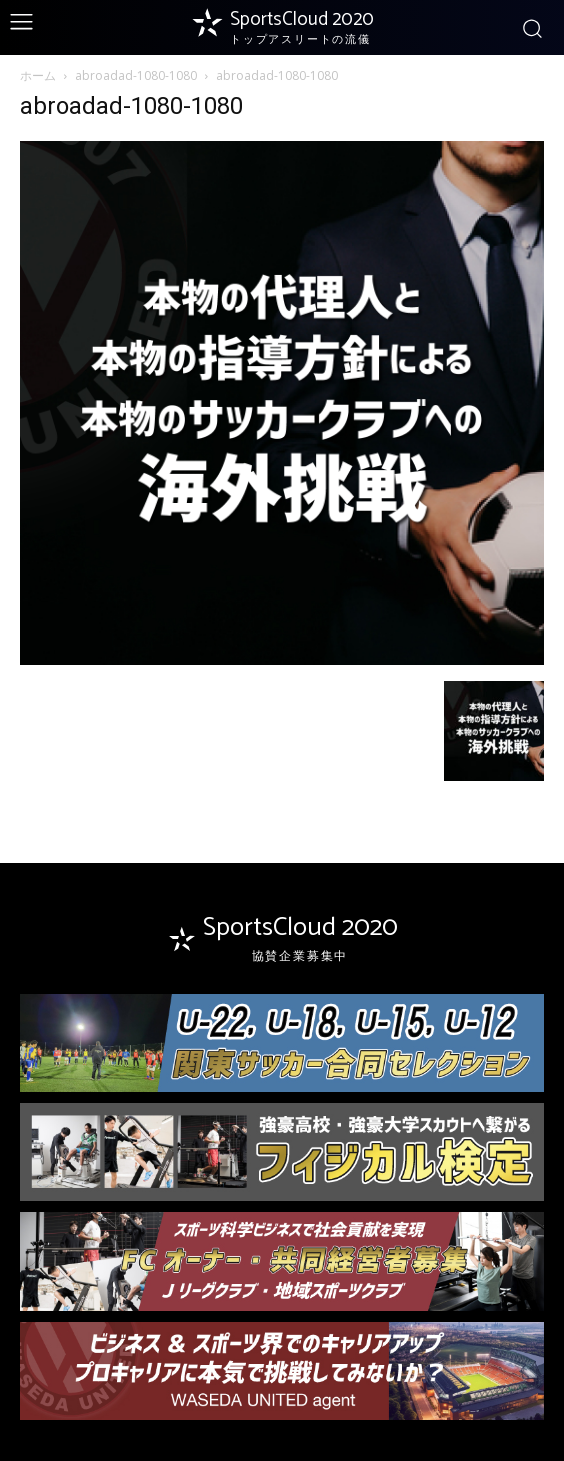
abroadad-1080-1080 (136, 75)
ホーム (38, 75)
